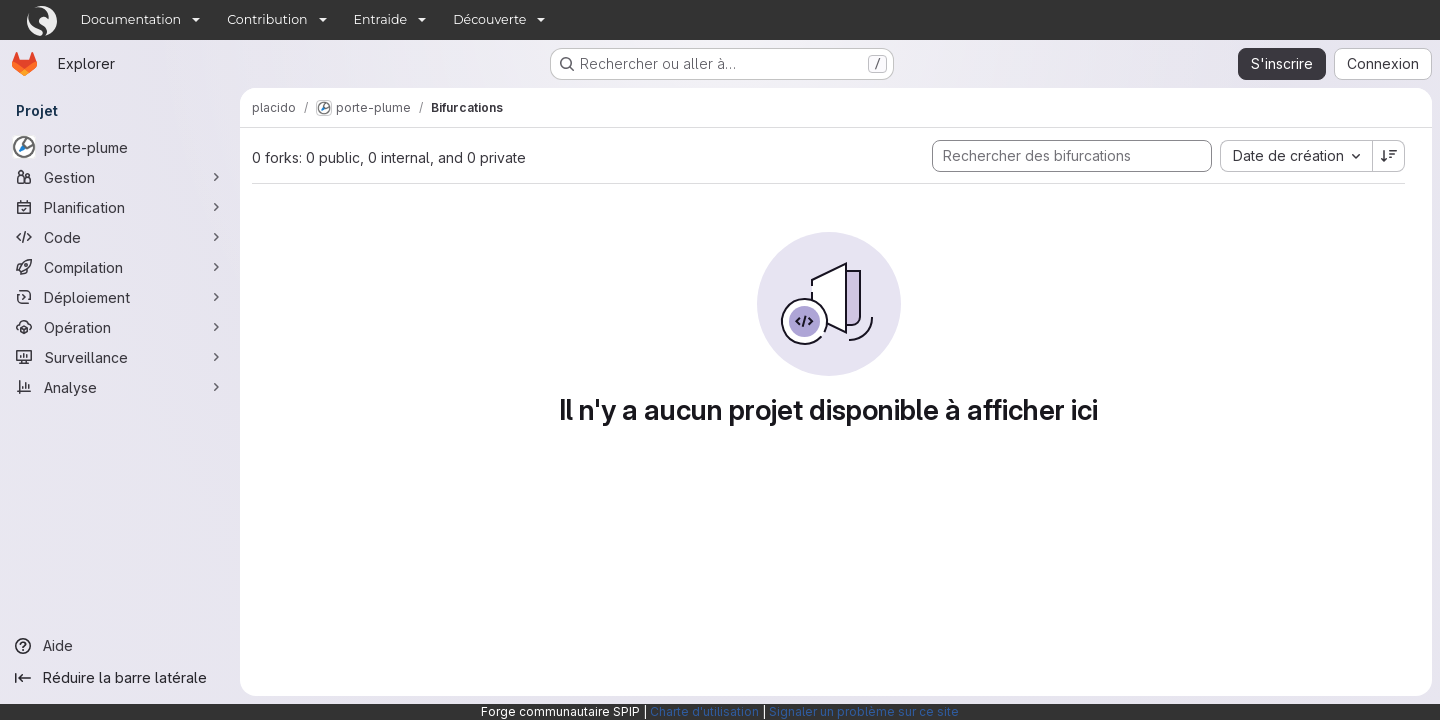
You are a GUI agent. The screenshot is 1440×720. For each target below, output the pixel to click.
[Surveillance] (120, 357)
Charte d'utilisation (704, 711)
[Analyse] (120, 387)
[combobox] (1296, 156)
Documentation (131, 19)
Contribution (267, 19)
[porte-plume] (120, 147)
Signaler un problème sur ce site (864, 711)
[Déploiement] (120, 297)
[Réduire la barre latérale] (120, 678)
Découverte (489, 19)
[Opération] (120, 327)
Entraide (381, 19)
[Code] (120, 237)
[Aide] (120, 646)
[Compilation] (120, 267)
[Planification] (120, 207)
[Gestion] (120, 177)
